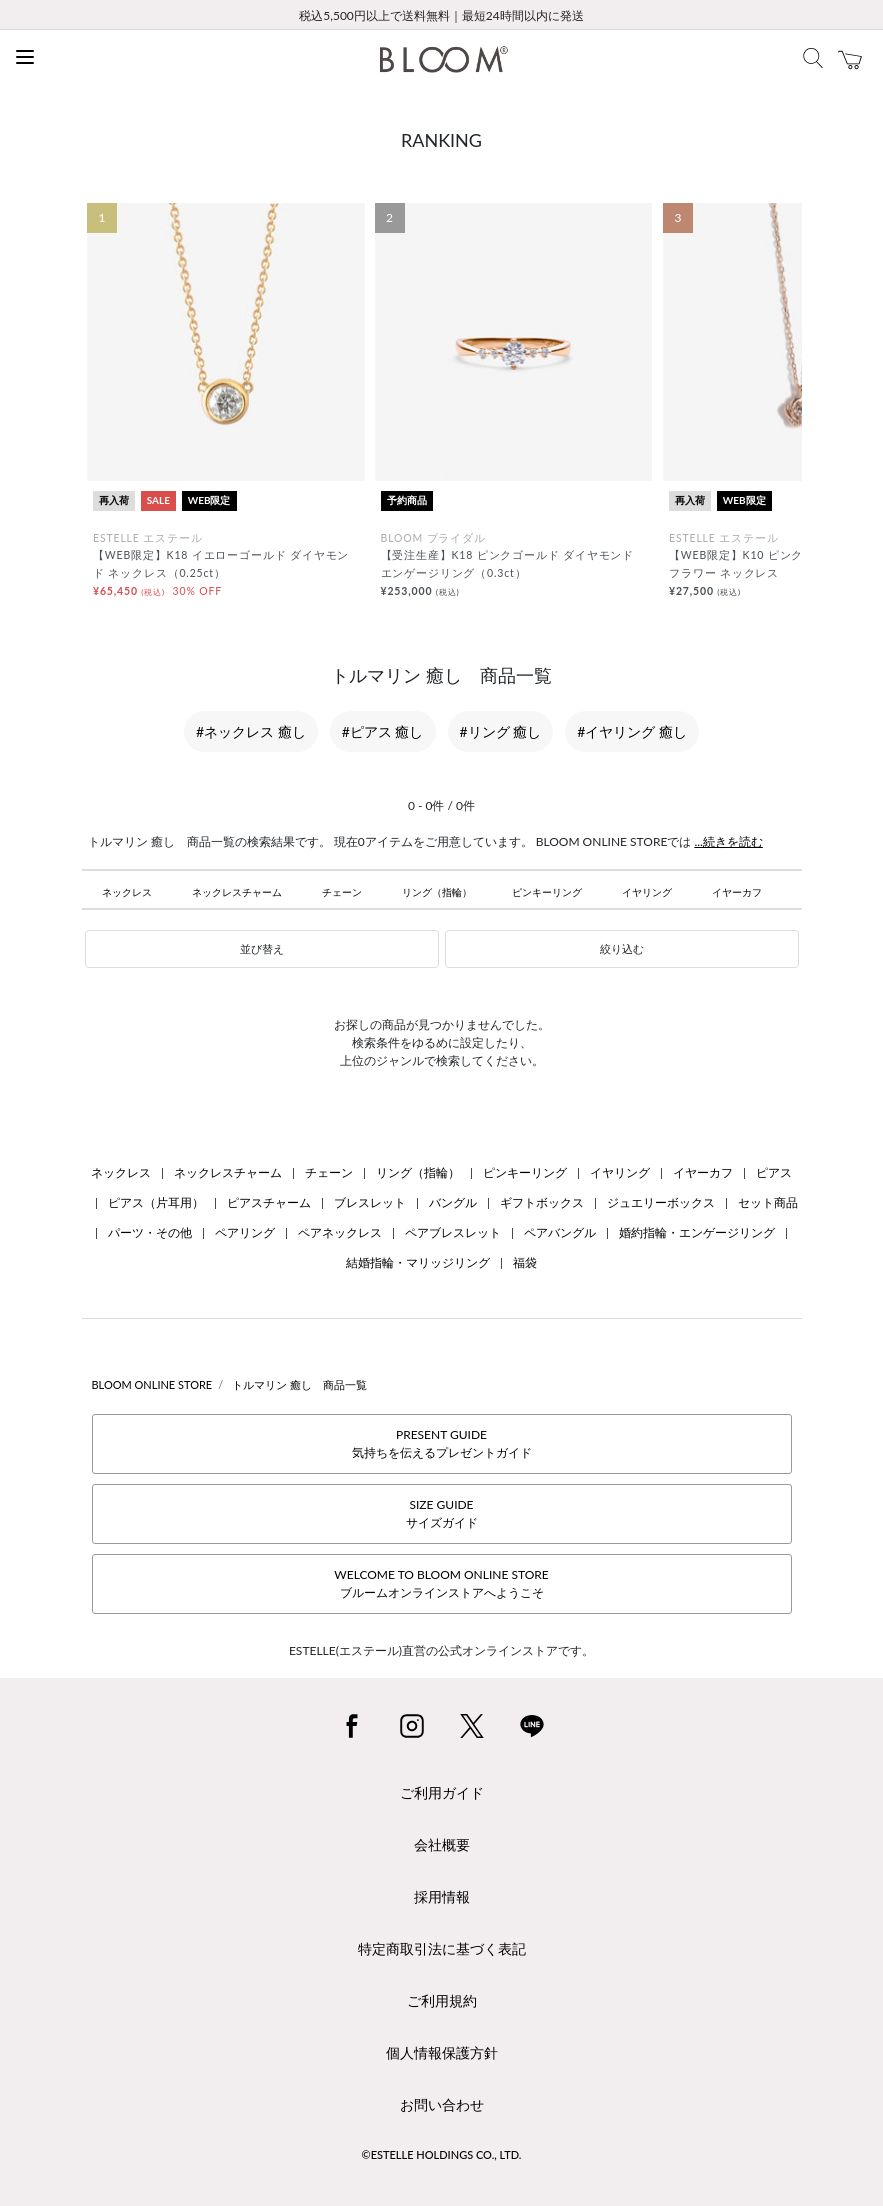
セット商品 (768, 1202)
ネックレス (127, 892)
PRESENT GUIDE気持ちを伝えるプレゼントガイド (442, 1443)
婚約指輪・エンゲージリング (697, 1232)
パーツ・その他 (150, 1232)
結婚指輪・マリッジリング (418, 1262)
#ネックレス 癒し (251, 731)
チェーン (342, 892)
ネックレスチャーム (237, 892)
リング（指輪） (437, 892)
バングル (453, 1202)
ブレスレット (370, 1202)
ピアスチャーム (269, 1202)
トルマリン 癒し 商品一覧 (299, 1384)
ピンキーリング (547, 892)
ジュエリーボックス (661, 1202)
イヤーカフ (737, 892)
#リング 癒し (501, 731)
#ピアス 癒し (383, 731)
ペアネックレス (340, 1232)
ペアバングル (560, 1232)
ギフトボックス (542, 1202)
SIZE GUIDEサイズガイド (442, 1513)
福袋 (525, 1262)
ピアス (774, 1172)
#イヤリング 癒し (632, 731)
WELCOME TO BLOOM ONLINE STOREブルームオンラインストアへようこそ (441, 1583)
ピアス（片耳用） (156, 1202)
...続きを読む (728, 841)
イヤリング (647, 892)
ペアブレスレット (453, 1232)
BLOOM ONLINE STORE (152, 1384)
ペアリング (245, 1232)
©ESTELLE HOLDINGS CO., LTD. (442, 2154)
